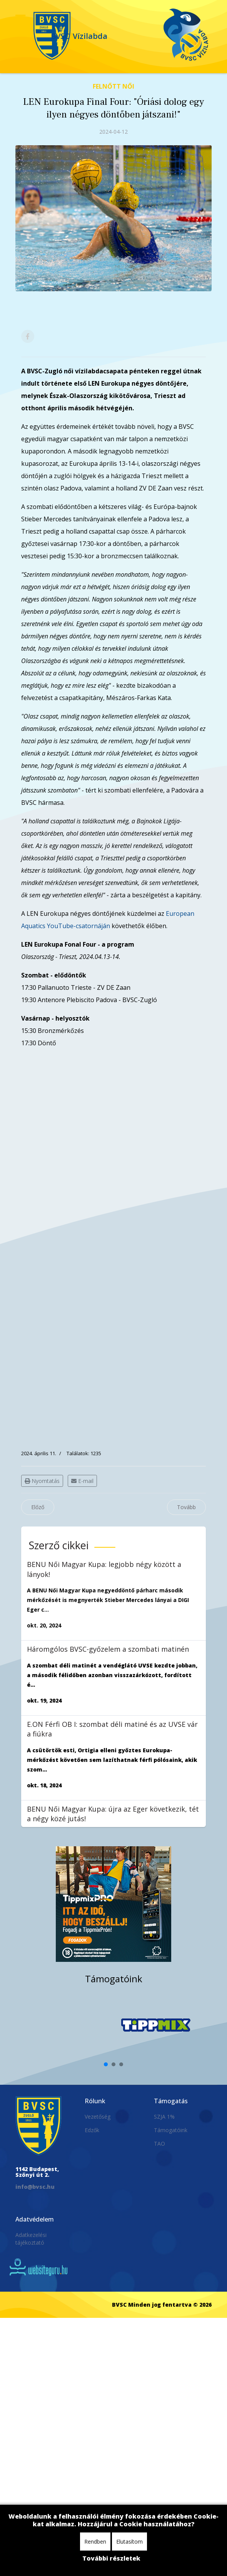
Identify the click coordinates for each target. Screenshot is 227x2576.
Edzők (92, 2130)
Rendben (95, 2541)
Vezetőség (97, 2116)
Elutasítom (129, 2541)
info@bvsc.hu (35, 2186)
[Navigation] (20, 19)
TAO (159, 2143)
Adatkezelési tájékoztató (31, 2238)
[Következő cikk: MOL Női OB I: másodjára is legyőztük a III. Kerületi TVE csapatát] (186, 1507)
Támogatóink (170, 2130)
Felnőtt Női (113, 86)
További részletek (111, 2558)
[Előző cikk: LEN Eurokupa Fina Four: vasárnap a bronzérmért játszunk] (37, 1507)
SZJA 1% (164, 2116)
